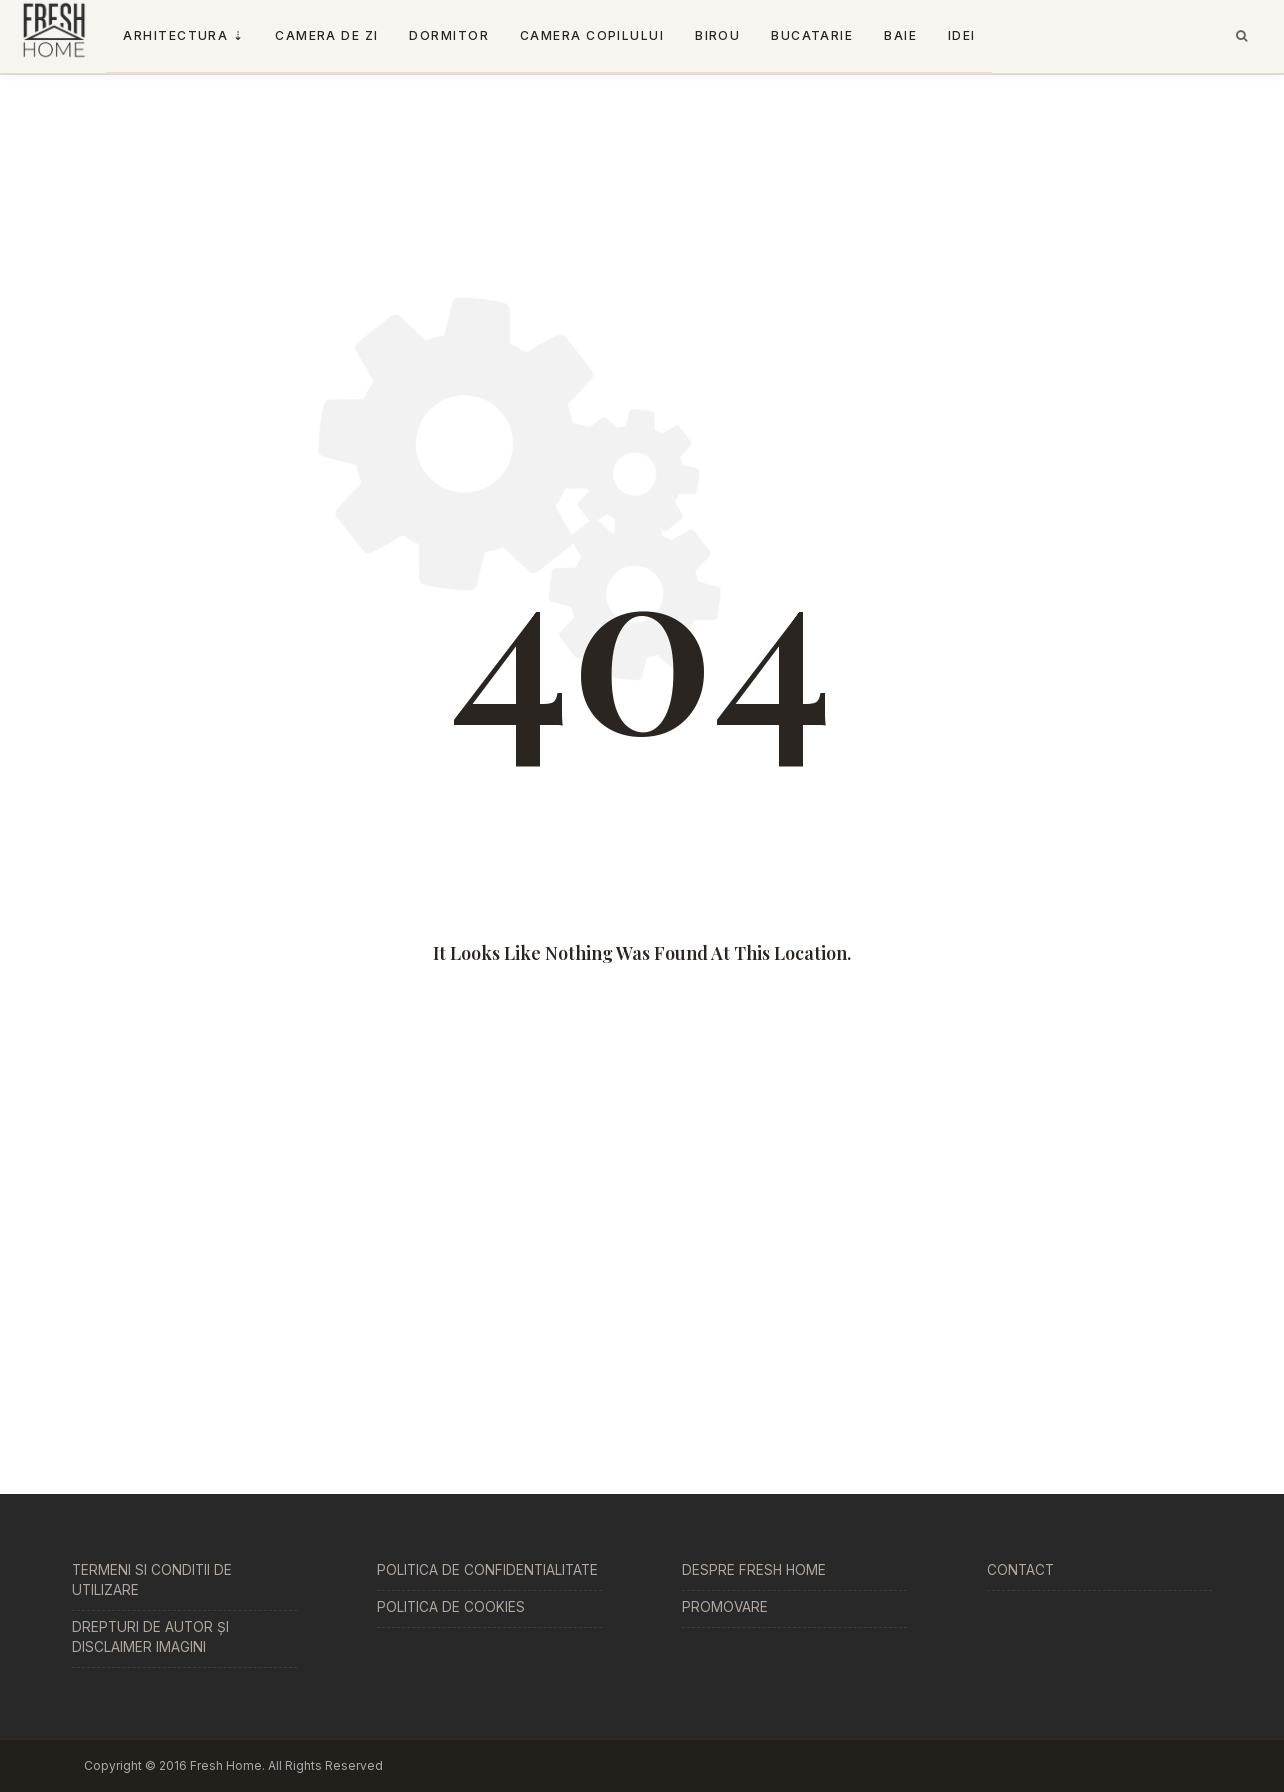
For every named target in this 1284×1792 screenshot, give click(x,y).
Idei (962, 35)
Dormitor (449, 35)
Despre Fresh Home (754, 1570)
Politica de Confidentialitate (487, 1570)
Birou (717, 35)
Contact (1020, 1570)
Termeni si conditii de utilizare (152, 1580)
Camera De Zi (326, 35)
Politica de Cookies (451, 1607)
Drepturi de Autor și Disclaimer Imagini (150, 1637)
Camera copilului (592, 35)
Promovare (725, 1607)
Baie (900, 35)
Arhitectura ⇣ (183, 35)
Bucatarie (812, 35)
